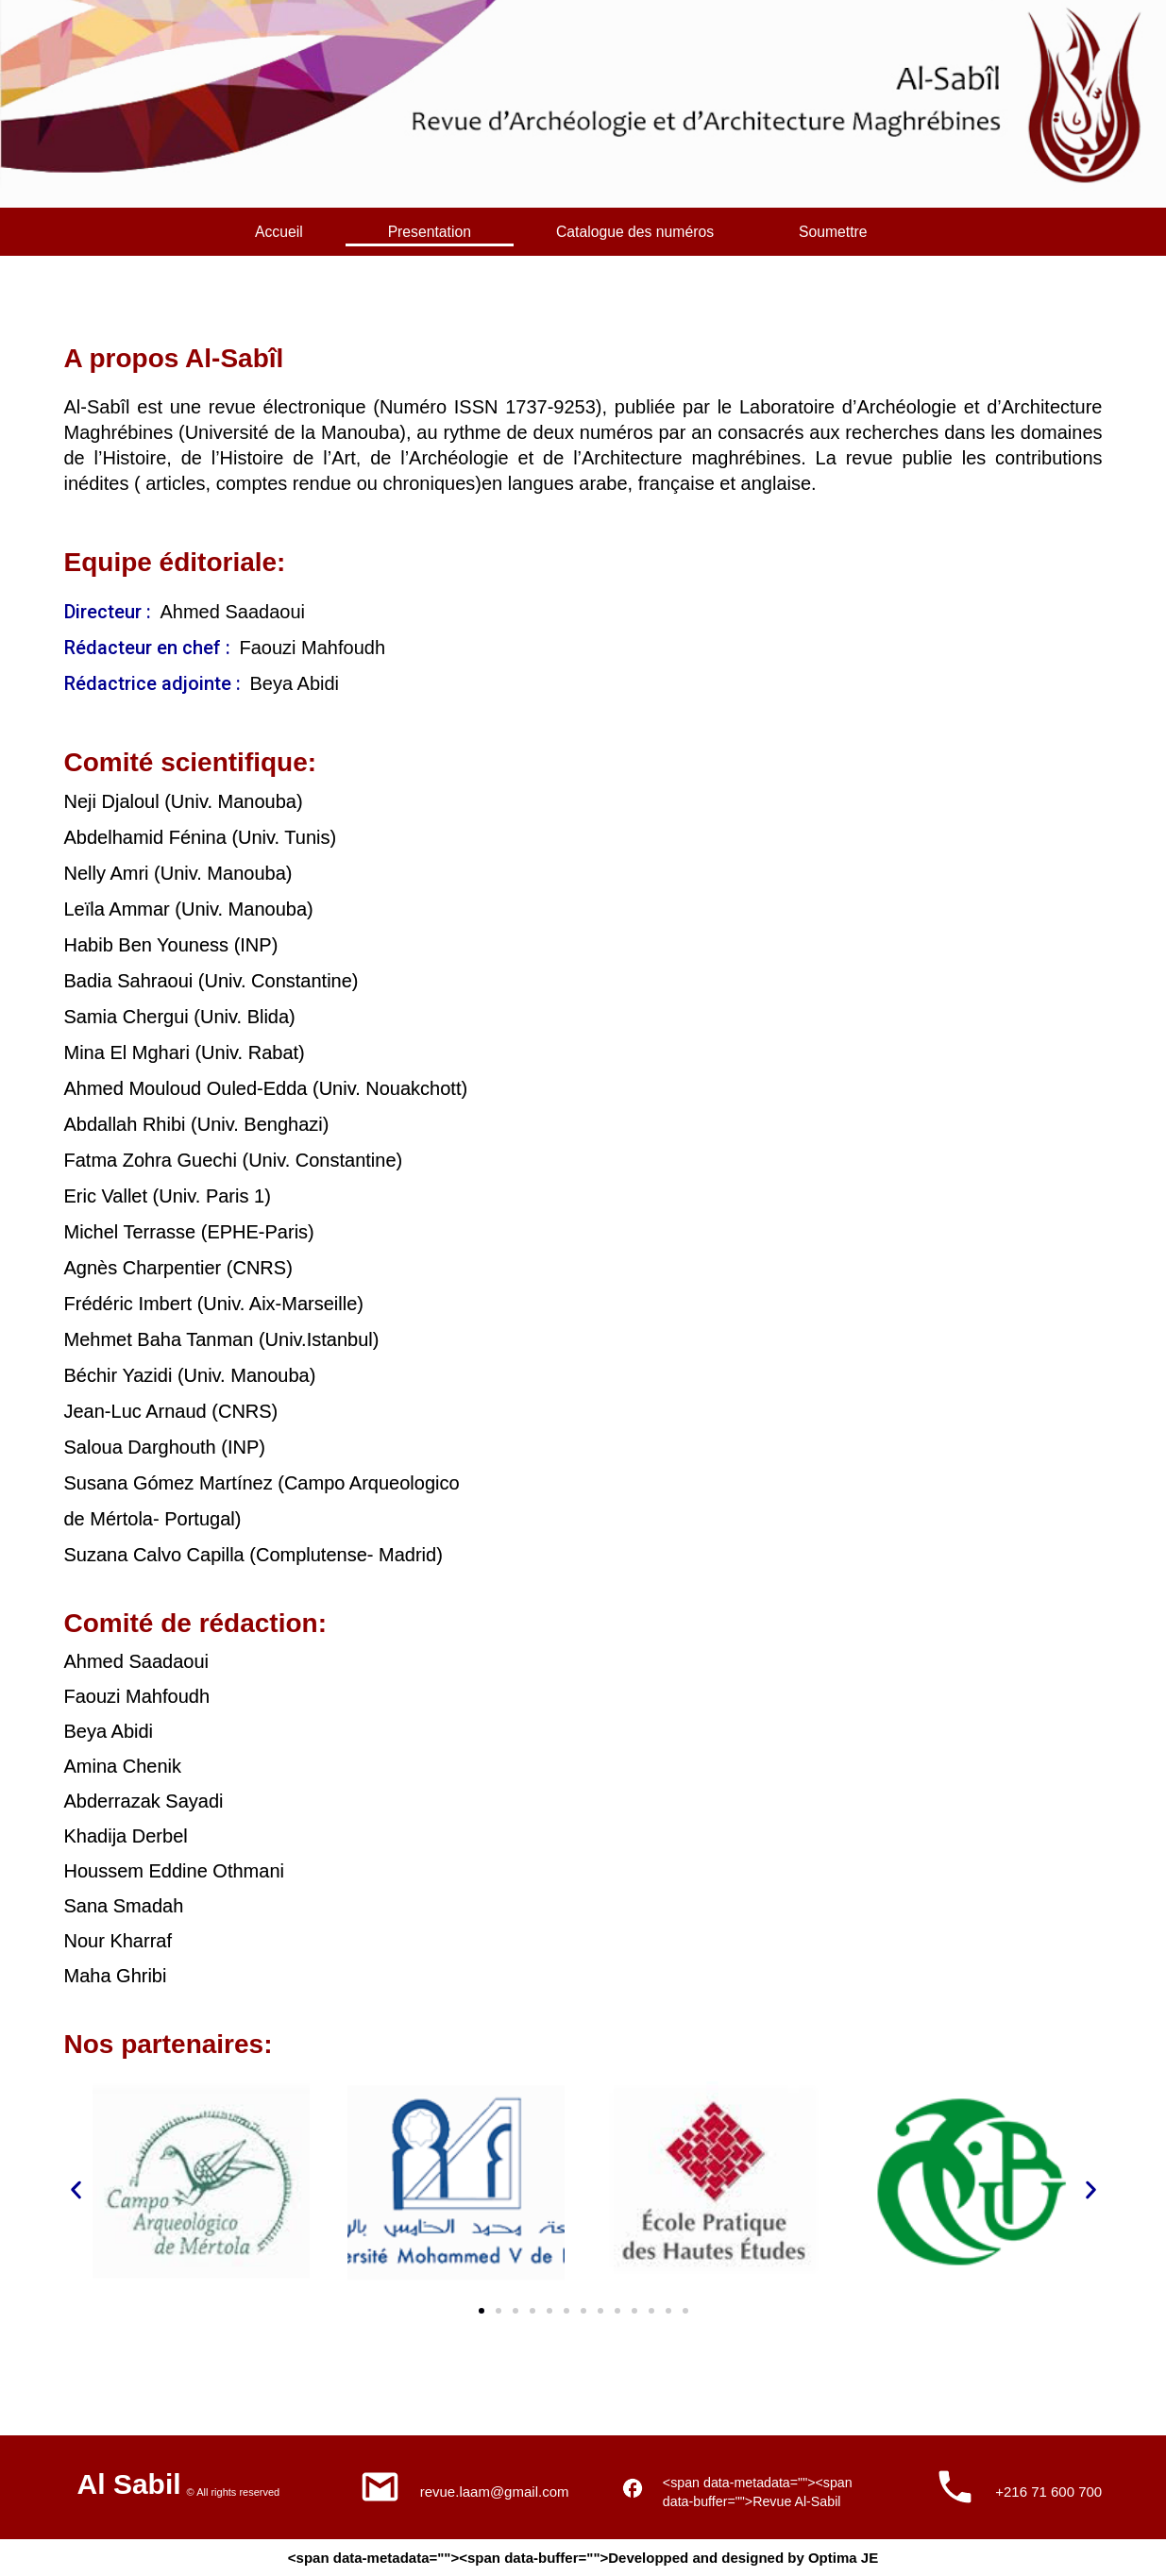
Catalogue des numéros (662, 229)
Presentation (445, 229)
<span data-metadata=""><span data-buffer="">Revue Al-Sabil (751, 2482)
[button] (76, 2185)
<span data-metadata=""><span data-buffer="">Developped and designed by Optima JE (583, 2558)
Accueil (284, 229)
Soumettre (871, 229)
